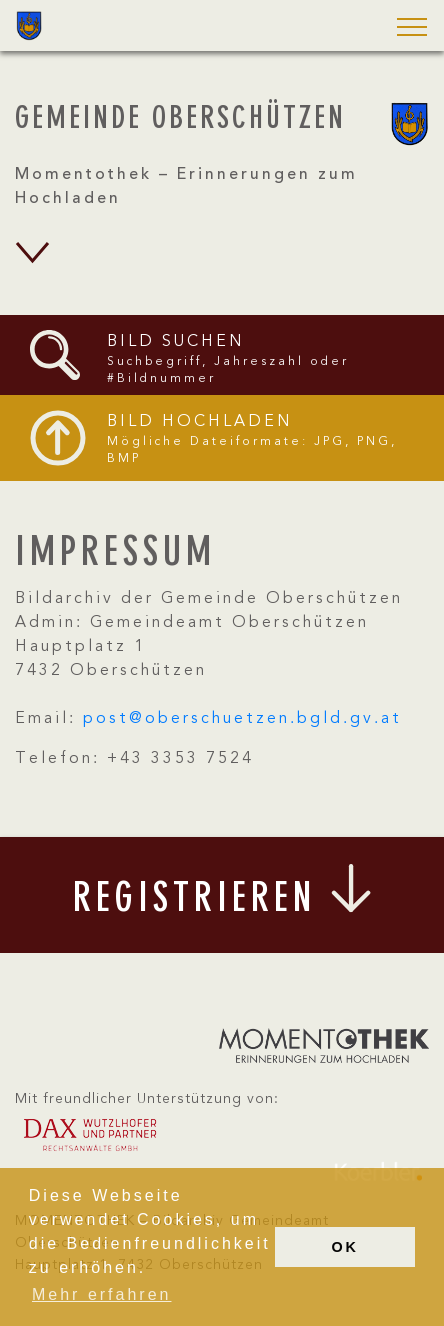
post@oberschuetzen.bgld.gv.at (242, 719)
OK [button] (345, 1247)
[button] (406, 28)
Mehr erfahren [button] (102, 1294)
